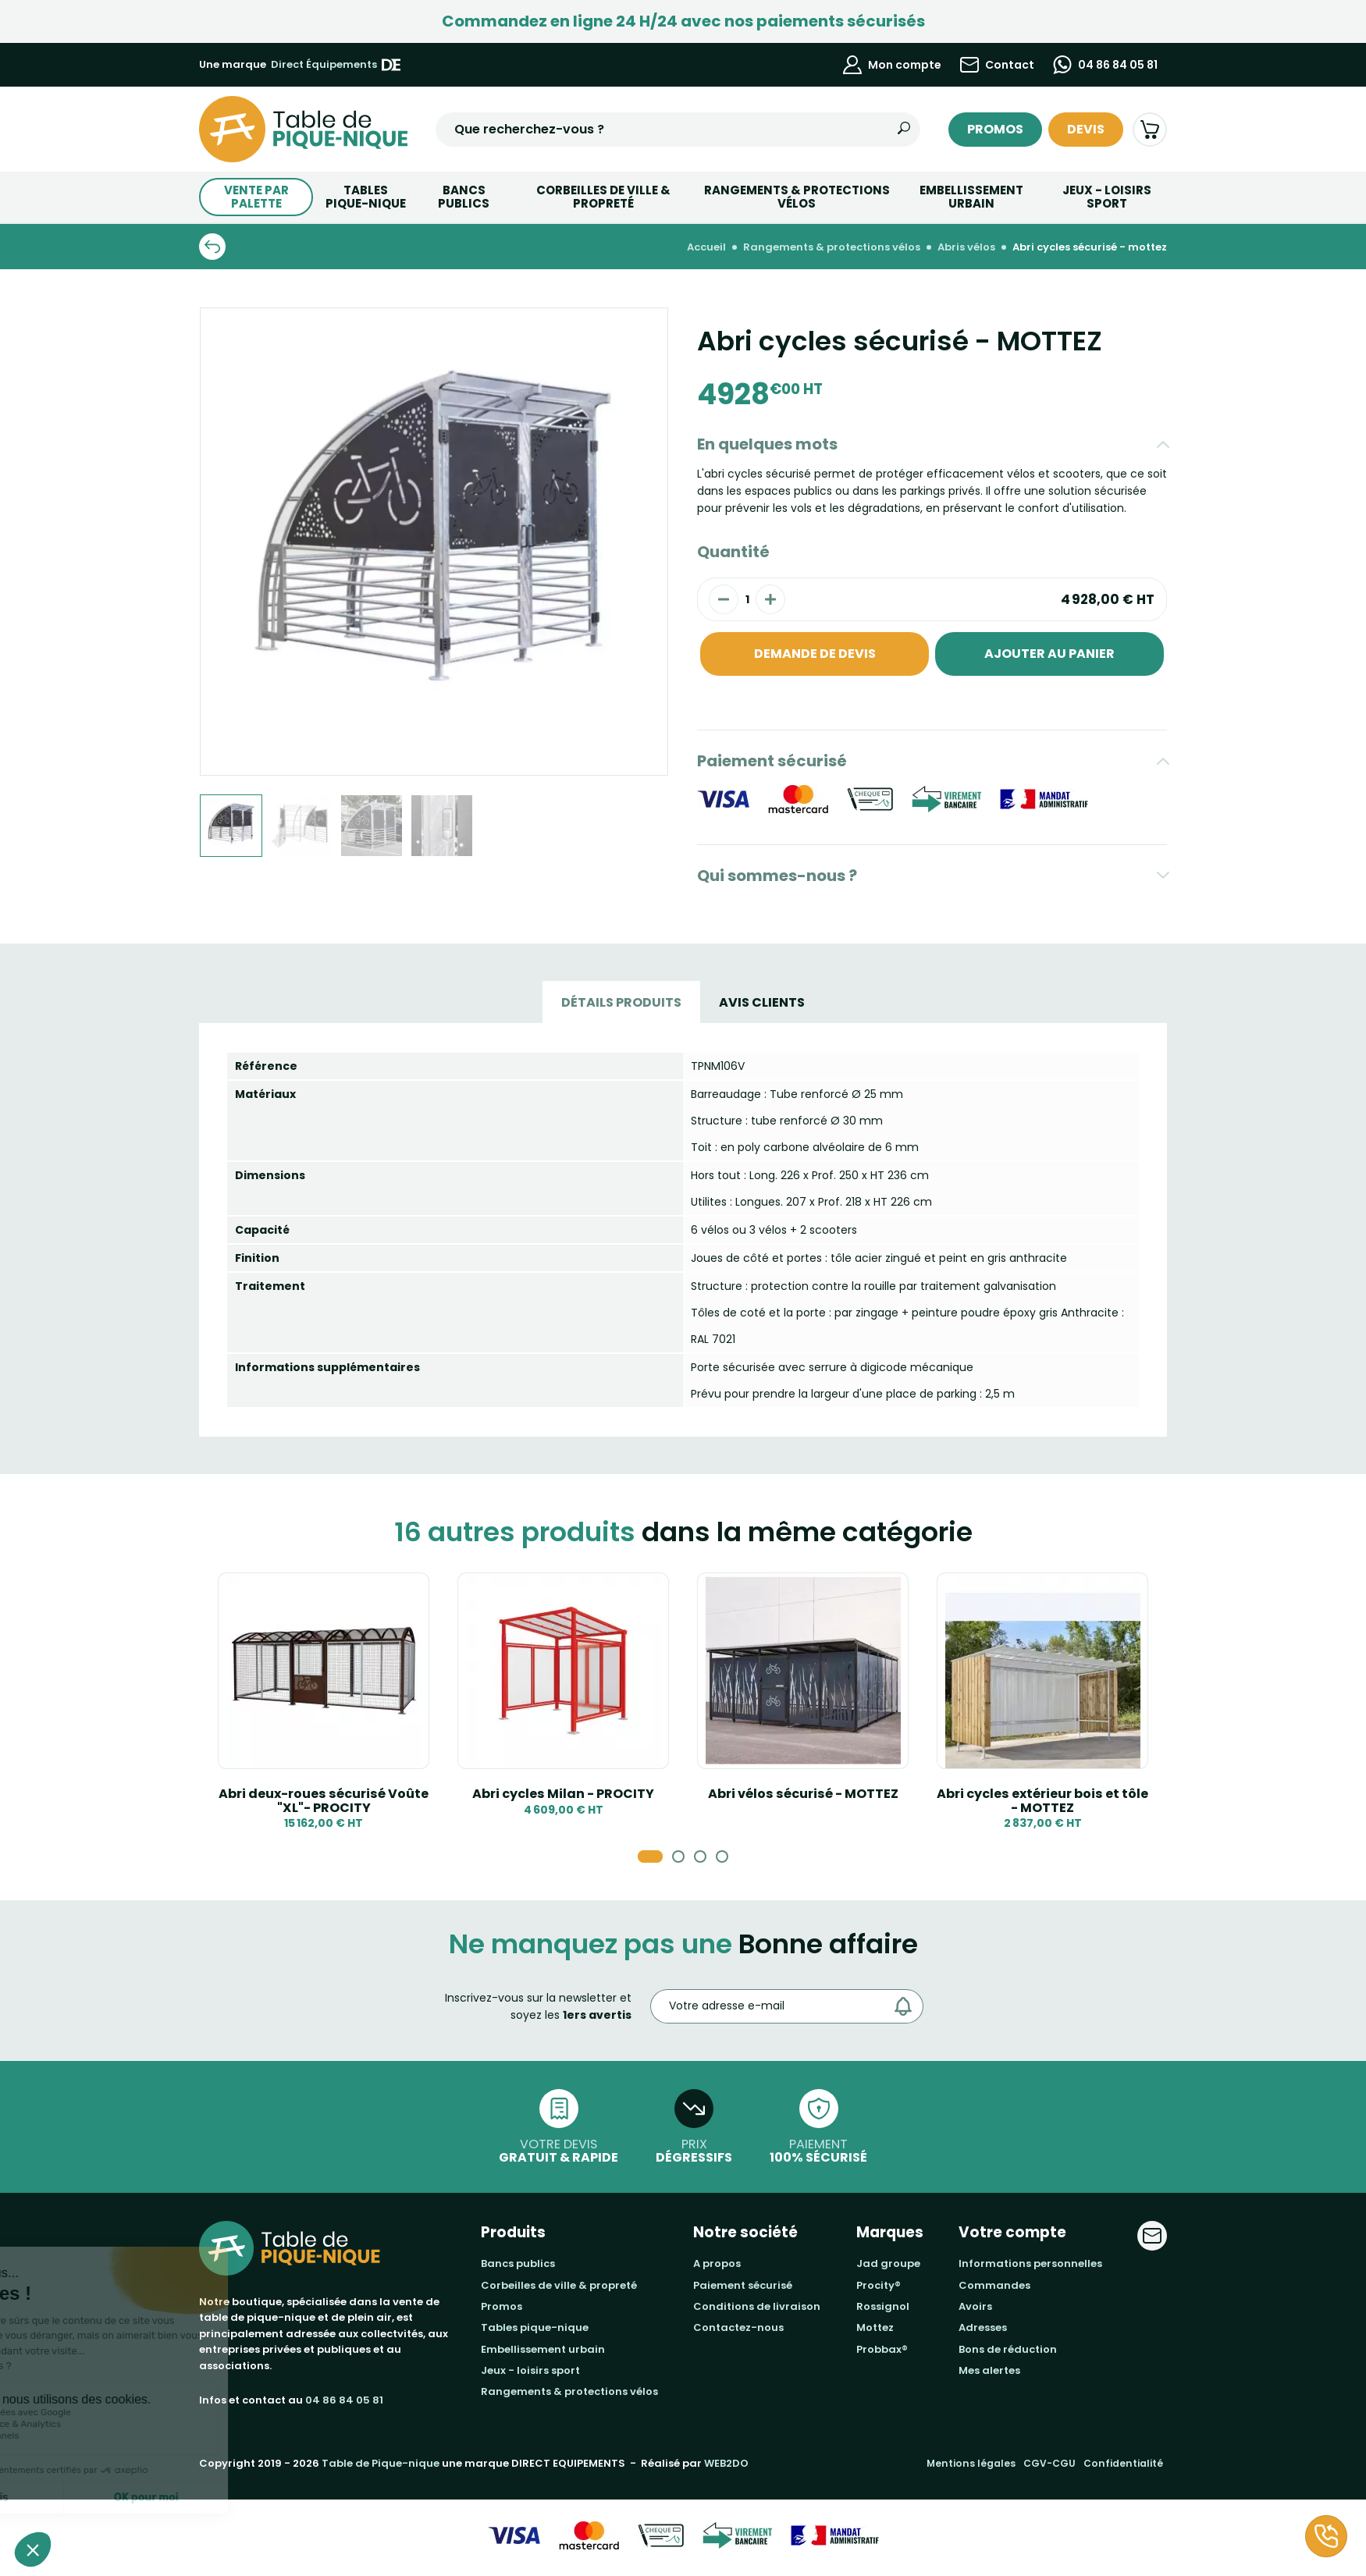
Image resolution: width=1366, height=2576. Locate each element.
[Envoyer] (907, 2006)
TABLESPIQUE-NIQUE (365, 196)
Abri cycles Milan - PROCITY (563, 1794)
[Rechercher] (904, 129)
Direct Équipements (335, 64)
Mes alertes (989, 2370)
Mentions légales (971, 2463)
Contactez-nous (738, 2327)
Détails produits (621, 1002)
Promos (995, 129)
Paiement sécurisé (772, 761)
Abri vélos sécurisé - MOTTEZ (803, 1794)
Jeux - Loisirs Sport (1106, 196)
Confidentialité (1123, 2463)
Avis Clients (762, 1002)
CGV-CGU (1049, 2463)
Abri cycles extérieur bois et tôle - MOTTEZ (1042, 1801)
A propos (717, 2263)
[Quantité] (747, 599)
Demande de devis (815, 654)
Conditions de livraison (756, 2306)
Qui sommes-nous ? (777, 875)
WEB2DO (726, 2463)
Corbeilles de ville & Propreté (603, 196)
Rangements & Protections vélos (797, 196)
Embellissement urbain (971, 196)
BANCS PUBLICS (463, 196)
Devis (1086, 129)
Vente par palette (256, 196)
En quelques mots (767, 444)
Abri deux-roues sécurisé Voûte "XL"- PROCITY (324, 1801)
